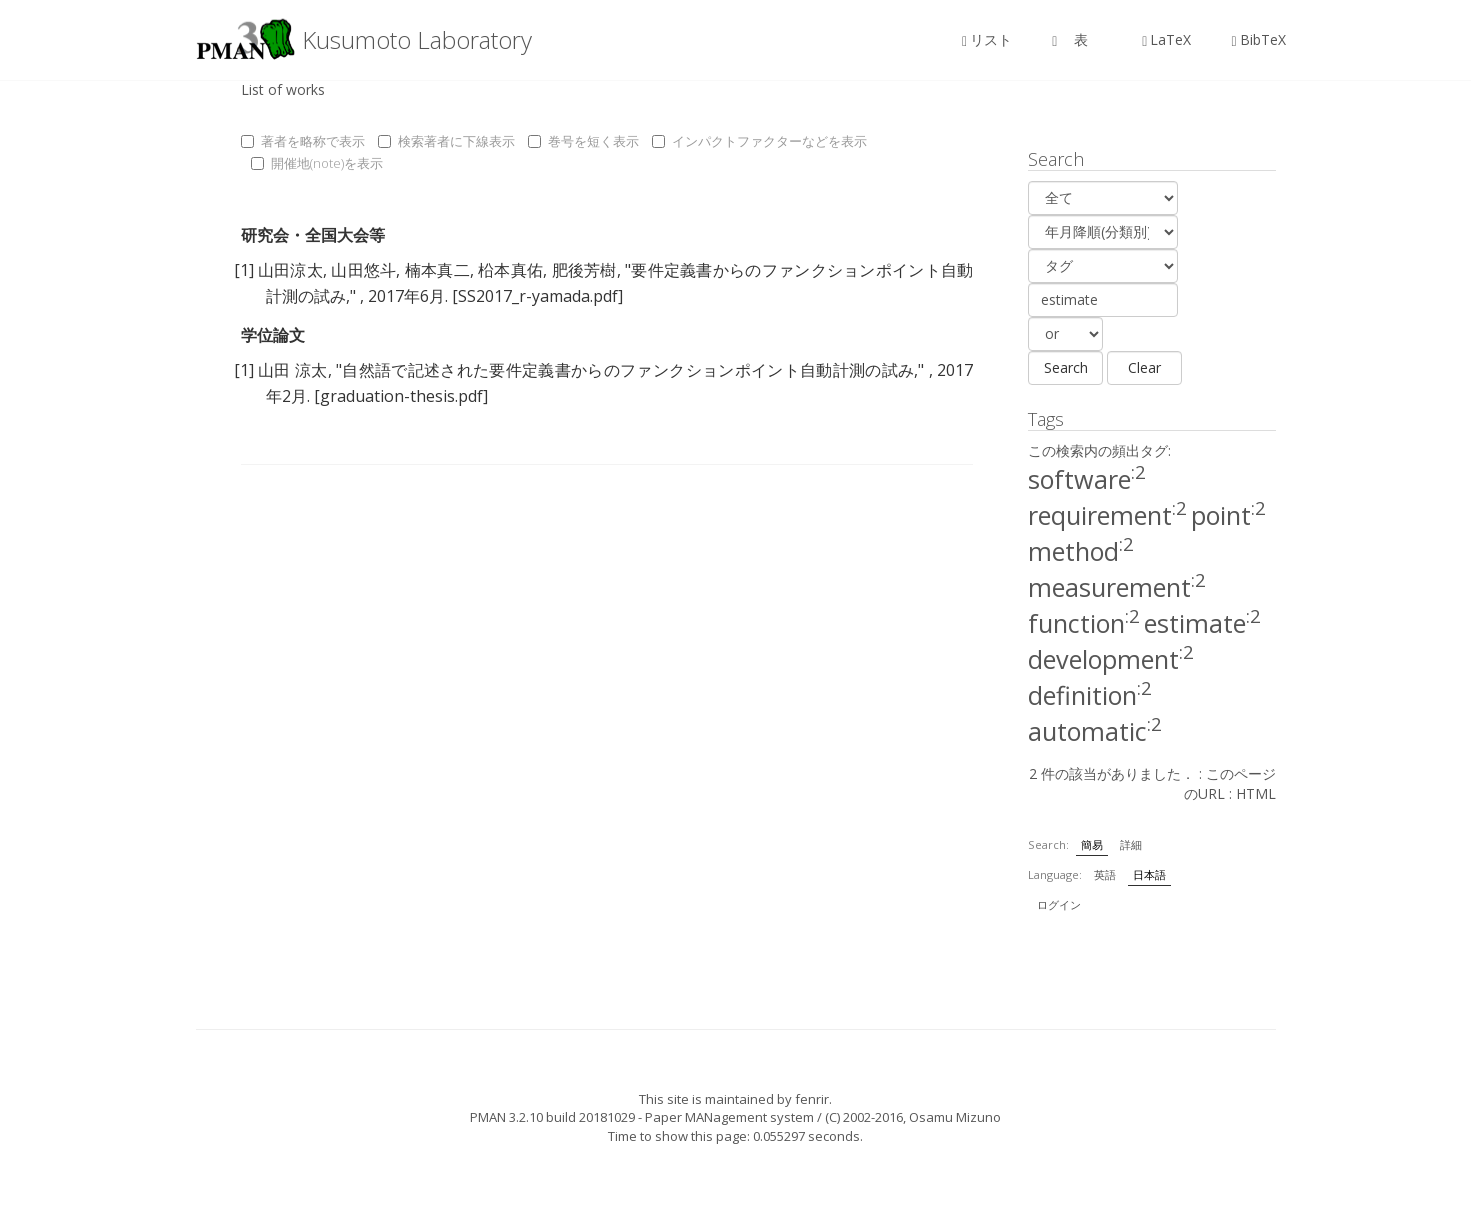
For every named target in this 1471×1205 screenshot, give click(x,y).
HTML (1256, 793)
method (1081, 551)
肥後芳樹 (584, 270)
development (1111, 659)
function (1084, 623)
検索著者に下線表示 (446, 141)
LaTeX (1166, 39)
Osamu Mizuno (955, 1117)
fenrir (812, 1099)
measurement (1117, 587)
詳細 (1131, 844)
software (1087, 479)
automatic (1095, 731)
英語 (1105, 874)
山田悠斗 (363, 270)
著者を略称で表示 (303, 141)
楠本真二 (437, 270)
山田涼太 (290, 270)
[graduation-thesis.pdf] (401, 396)
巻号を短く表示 (583, 141)
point (1228, 515)
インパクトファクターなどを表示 (759, 141)
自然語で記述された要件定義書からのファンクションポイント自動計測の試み (628, 370)
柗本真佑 (510, 270)
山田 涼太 (293, 370)
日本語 (1149, 874)
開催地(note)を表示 (317, 163)
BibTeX (1258, 39)
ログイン (1059, 904)
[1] (244, 270)
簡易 (1092, 844)
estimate (1202, 623)
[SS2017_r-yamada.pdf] (537, 296)
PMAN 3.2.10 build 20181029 (552, 1117)
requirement (1107, 515)
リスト (987, 39)
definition (1090, 695)
